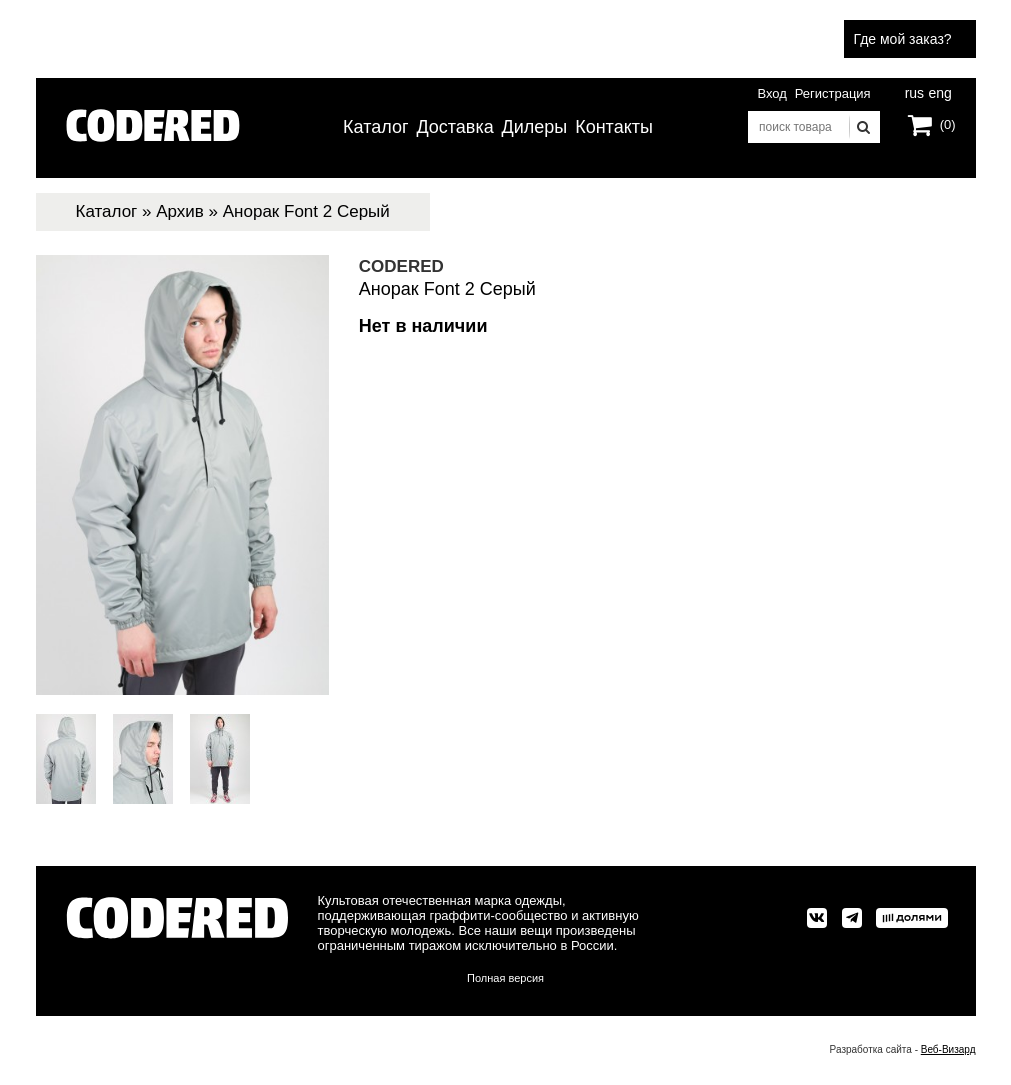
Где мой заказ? (903, 39)
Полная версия (505, 978)
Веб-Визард (948, 1049)
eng (939, 91)
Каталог (375, 127)
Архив (180, 211)
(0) (948, 124)
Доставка (454, 127)
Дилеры (535, 127)
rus (914, 91)
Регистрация (833, 93)
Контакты (614, 127)
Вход (771, 93)
